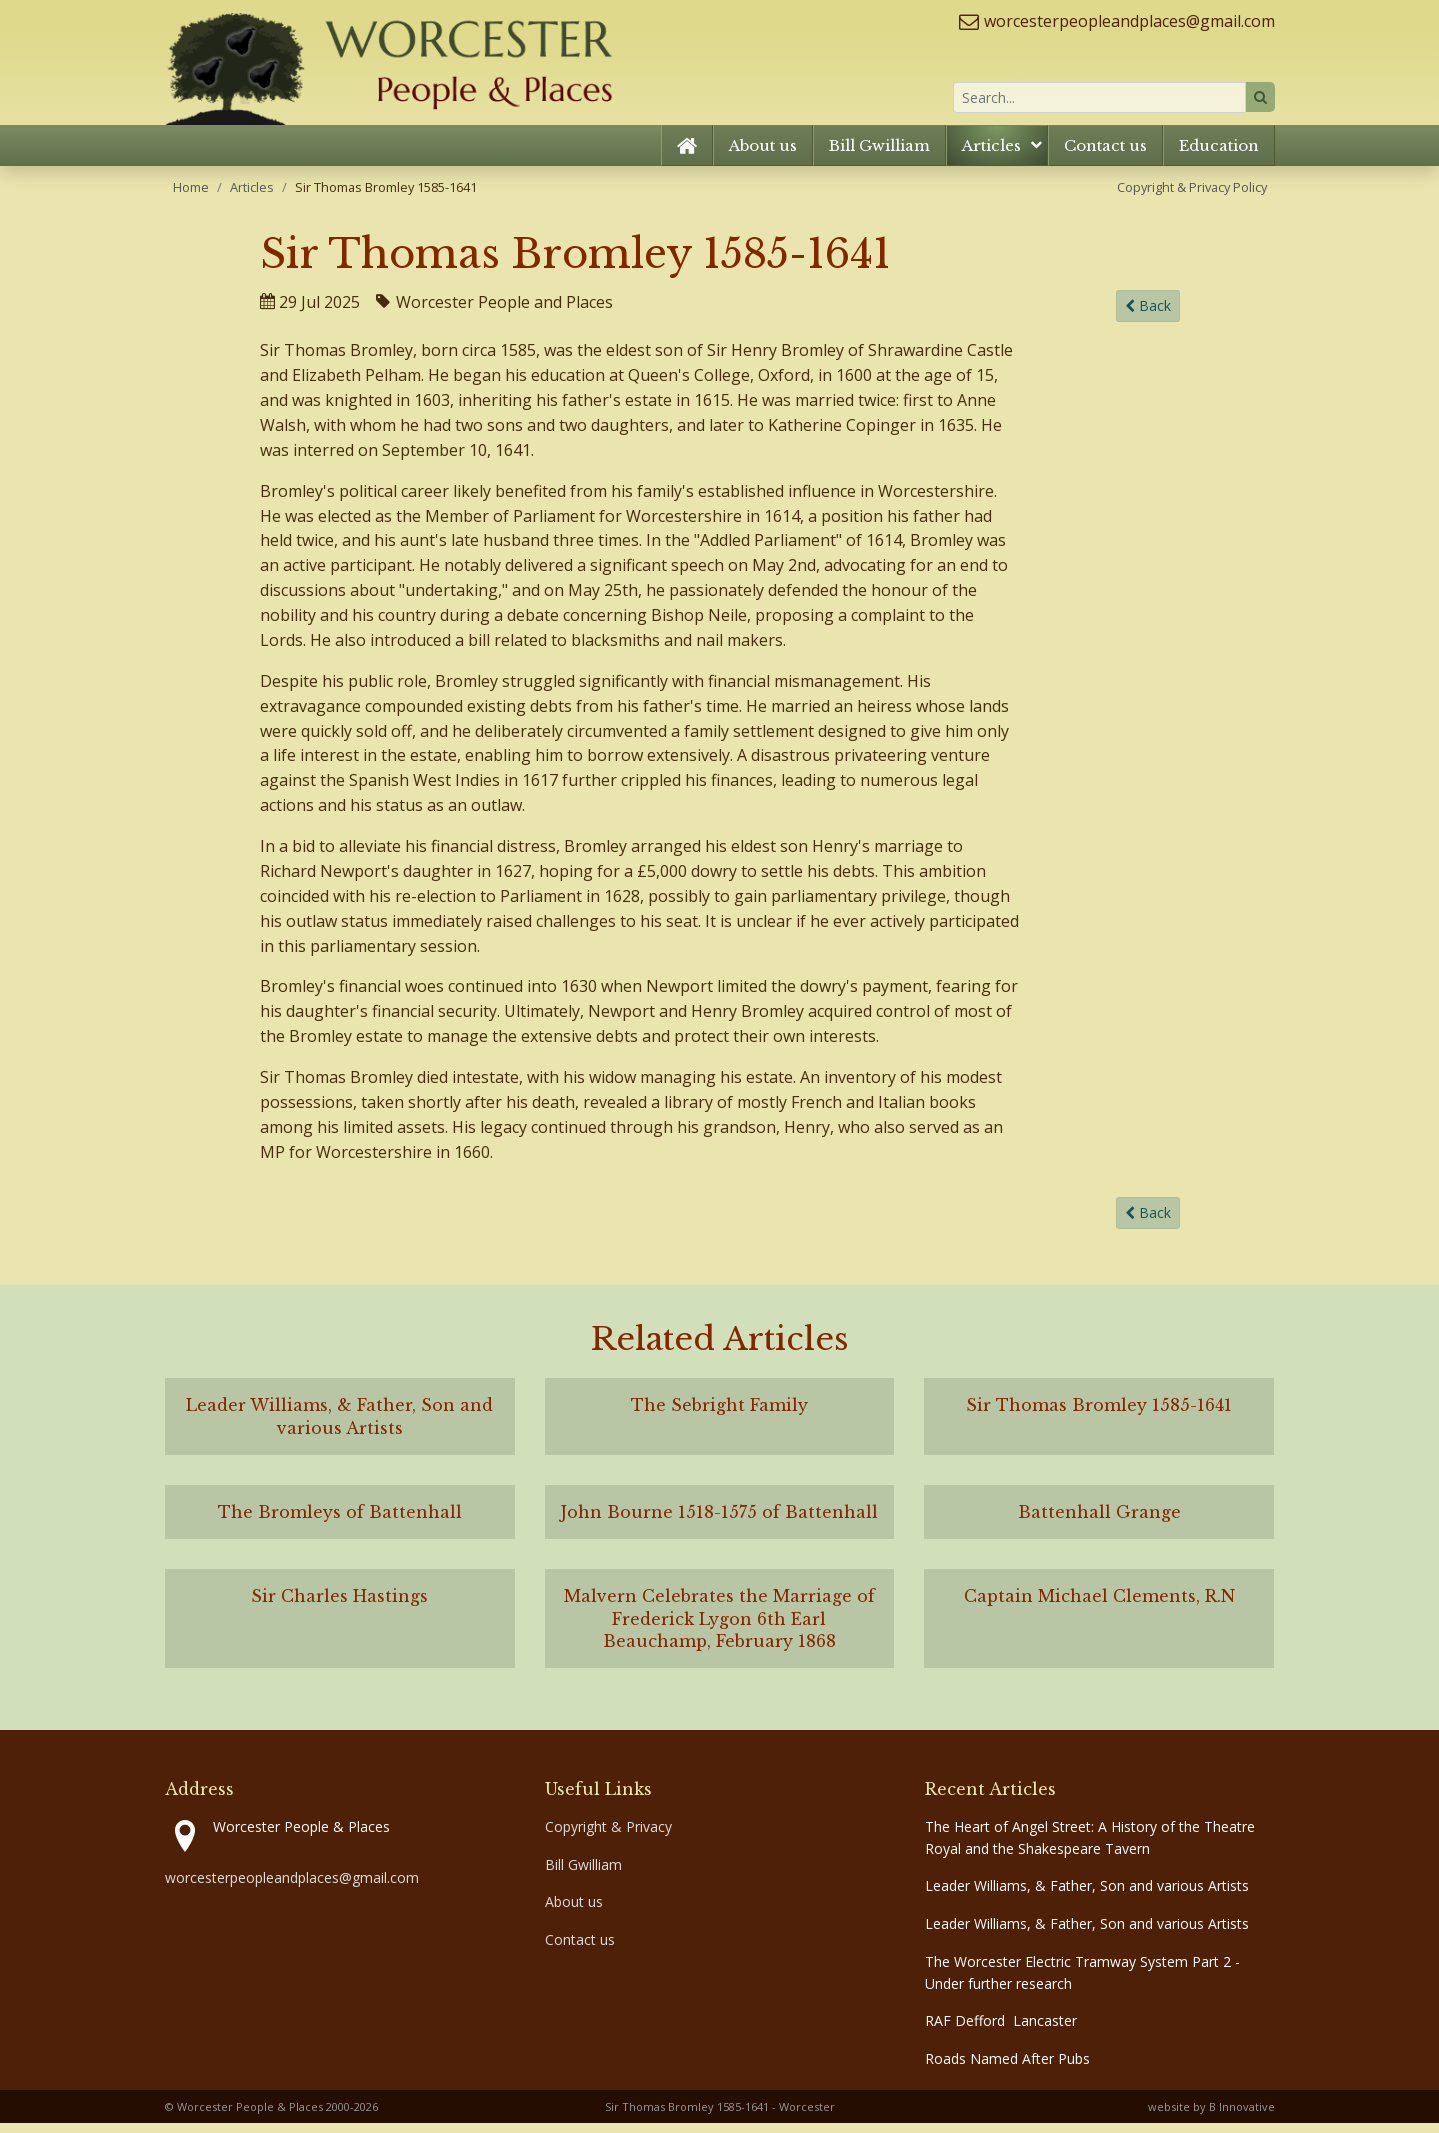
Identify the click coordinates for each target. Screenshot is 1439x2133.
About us (763, 154)
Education (1219, 154)
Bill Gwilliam (879, 154)
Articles (991, 154)
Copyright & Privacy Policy (1192, 196)
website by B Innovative (1211, 2116)
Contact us (1105, 154)
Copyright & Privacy (608, 1836)
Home (191, 196)
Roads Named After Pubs (1007, 2068)
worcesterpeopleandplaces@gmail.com (1129, 21)
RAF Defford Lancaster (1001, 2030)
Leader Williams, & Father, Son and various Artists (1087, 1895)
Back (1148, 316)
